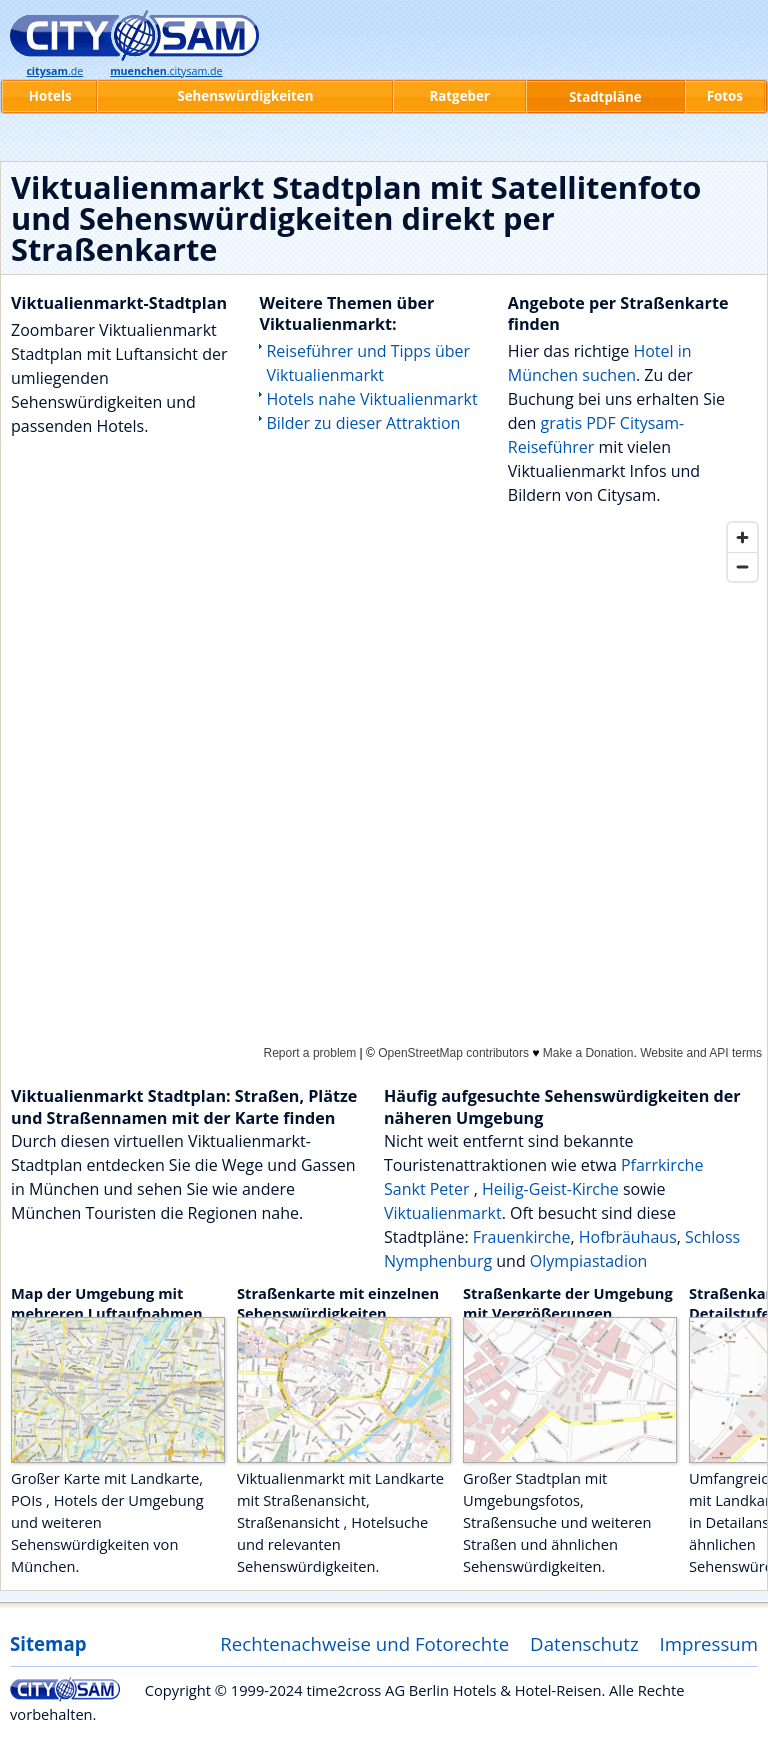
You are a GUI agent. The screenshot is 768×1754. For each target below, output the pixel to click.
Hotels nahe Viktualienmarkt (371, 399)
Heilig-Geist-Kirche (550, 1189)
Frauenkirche (522, 1237)
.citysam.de (166, 71)
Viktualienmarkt (443, 1213)
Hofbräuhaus (628, 1237)
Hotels (50, 96)
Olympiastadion (589, 1261)
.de (54, 71)
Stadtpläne (605, 97)
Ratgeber (459, 96)
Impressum (709, 1643)
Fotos (725, 96)
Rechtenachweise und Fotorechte (364, 1643)
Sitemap (48, 1643)
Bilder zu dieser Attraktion (363, 423)
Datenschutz (584, 1643)
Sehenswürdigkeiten (245, 96)
